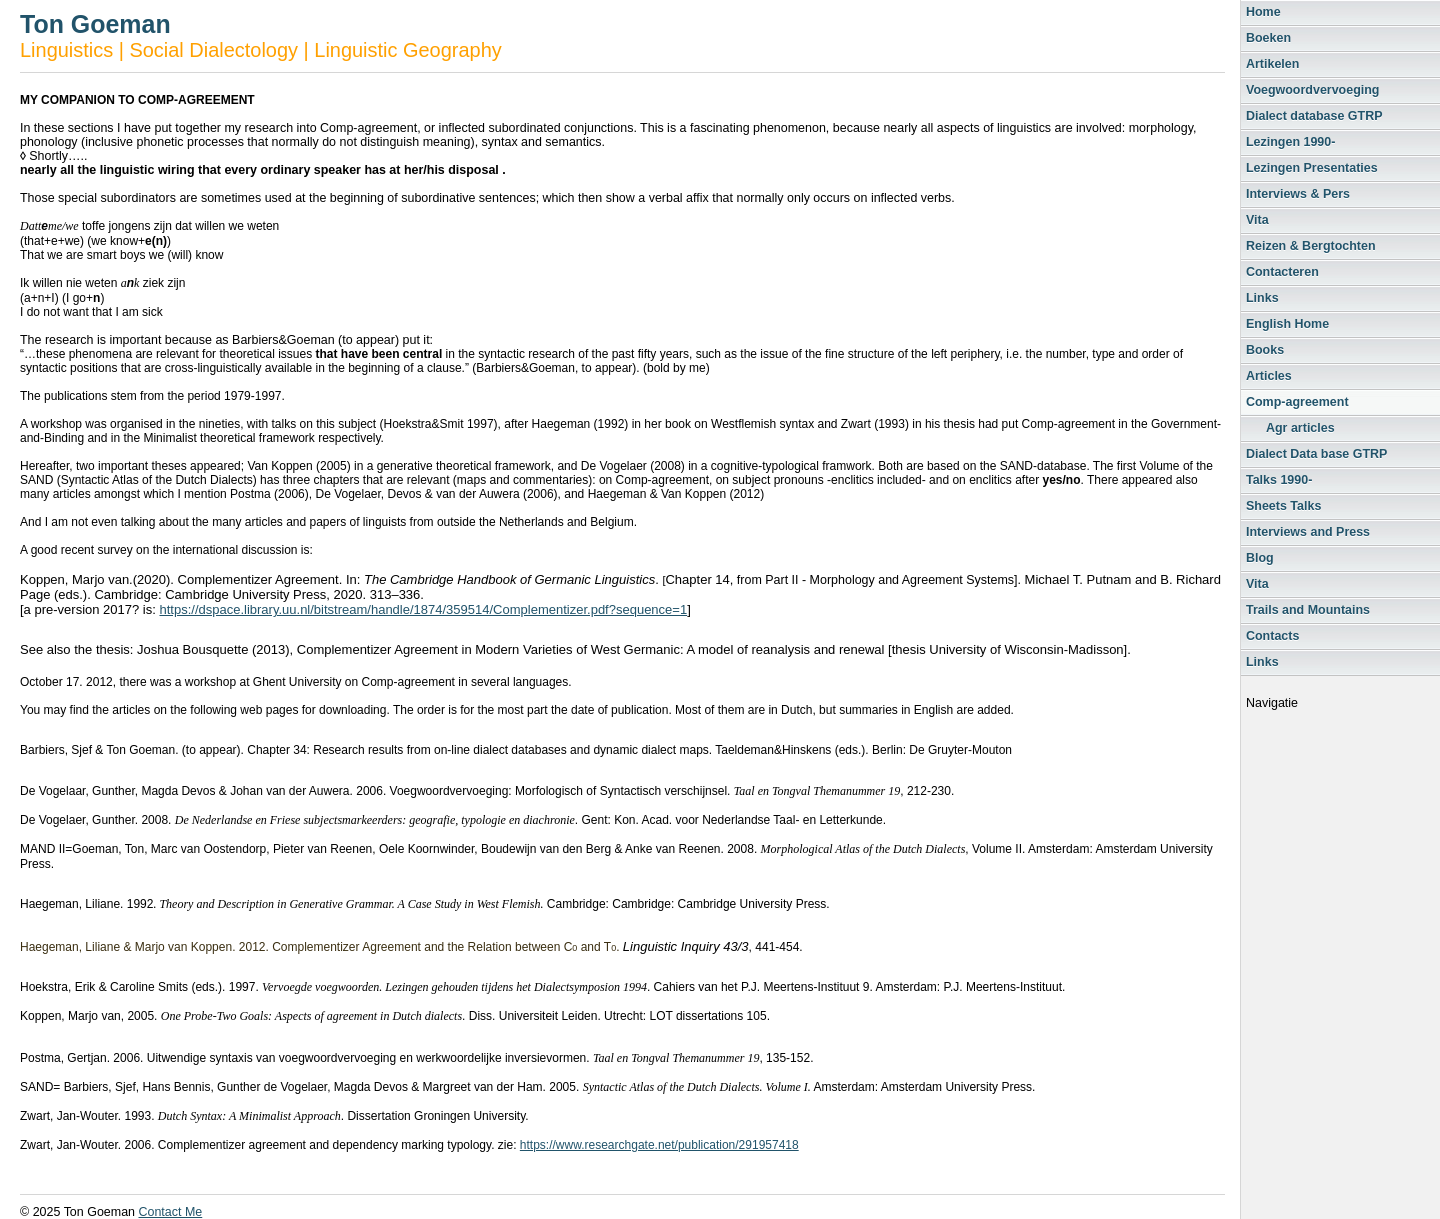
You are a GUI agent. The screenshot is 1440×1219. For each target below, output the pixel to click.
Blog (1260, 558)
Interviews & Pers (1298, 194)
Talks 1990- (1279, 480)
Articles (1269, 376)
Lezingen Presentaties (1312, 168)
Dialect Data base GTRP (1316, 454)
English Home (1287, 324)
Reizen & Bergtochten (1311, 246)
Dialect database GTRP (1314, 116)
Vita (1257, 220)
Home (1263, 12)
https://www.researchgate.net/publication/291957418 (659, 1145)
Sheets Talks (1283, 506)
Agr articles (1300, 428)
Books (1265, 350)
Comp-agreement (1297, 402)
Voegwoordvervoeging (1312, 90)
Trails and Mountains (1308, 610)
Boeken (1268, 38)
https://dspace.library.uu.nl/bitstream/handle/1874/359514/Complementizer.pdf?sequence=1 (423, 609)
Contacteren (1282, 272)
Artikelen (1272, 64)
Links (1262, 298)
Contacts (1272, 636)
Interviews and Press (1308, 532)
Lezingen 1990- (1290, 142)
